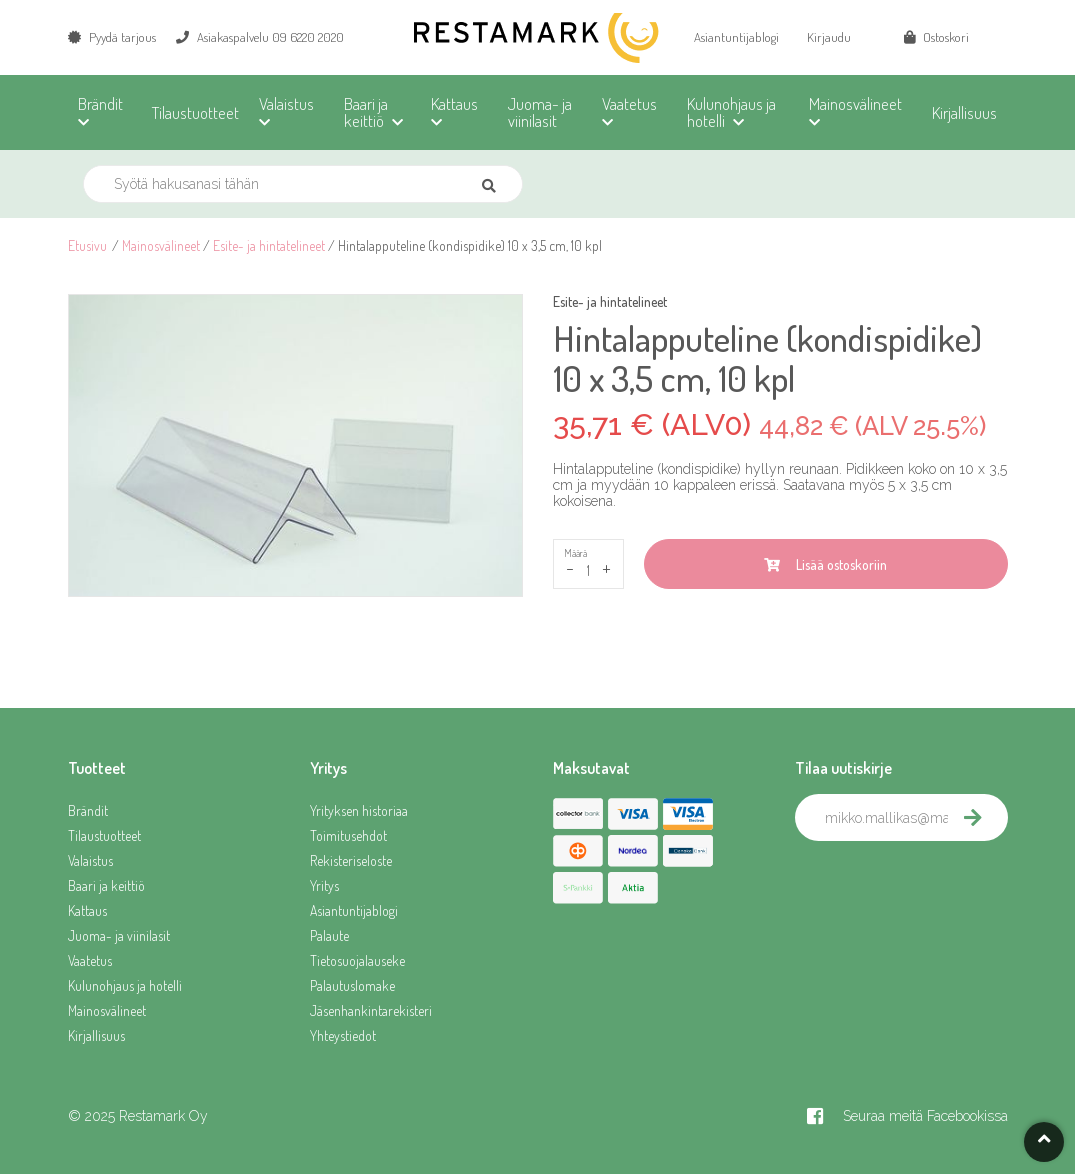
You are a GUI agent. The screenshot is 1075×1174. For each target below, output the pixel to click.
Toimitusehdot (348, 835)
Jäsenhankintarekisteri (371, 1010)
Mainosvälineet (161, 245)
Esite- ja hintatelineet (269, 245)
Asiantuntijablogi (736, 37)
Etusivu (87, 245)
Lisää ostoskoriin (825, 564)
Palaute (329, 935)
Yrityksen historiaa (359, 810)
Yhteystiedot (343, 1035)
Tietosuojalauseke (357, 960)
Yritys (324, 885)
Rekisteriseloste (351, 860)
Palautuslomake (352, 985)
